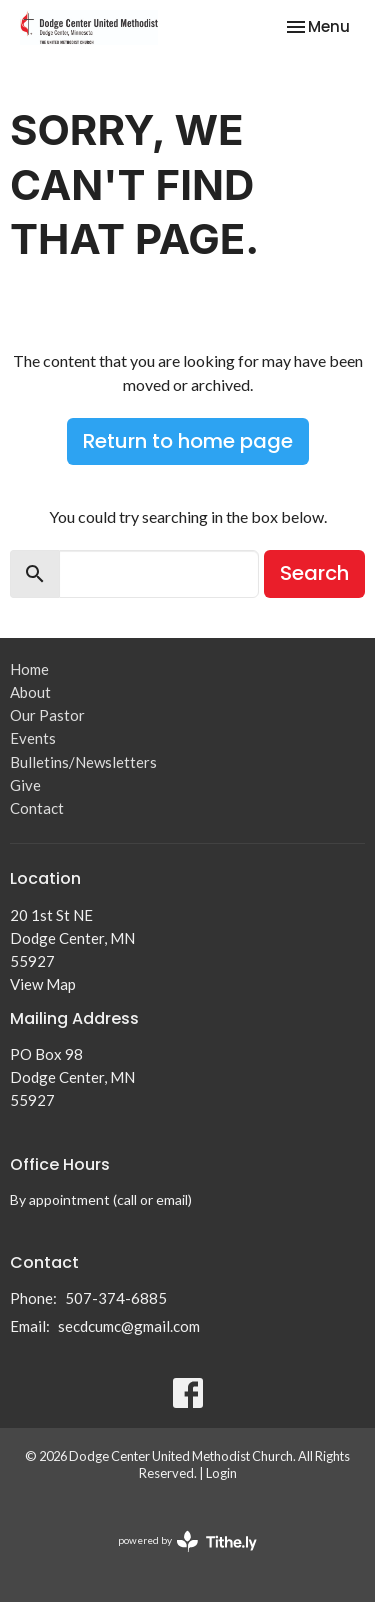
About (30, 692)
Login (221, 1473)
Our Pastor (47, 715)
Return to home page (188, 441)
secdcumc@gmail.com (129, 1326)
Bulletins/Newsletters (83, 762)
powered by (187, 1541)
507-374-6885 (116, 1298)
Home (29, 669)
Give (25, 785)
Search (314, 573)
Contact (37, 808)
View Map (43, 984)
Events (33, 738)
